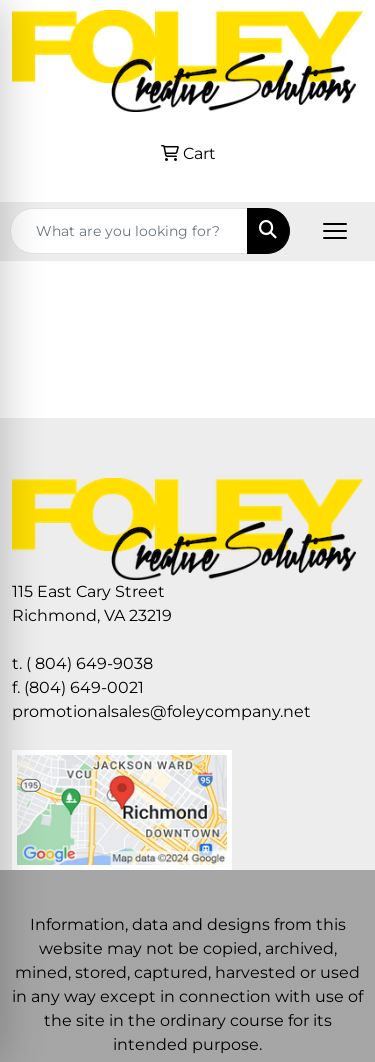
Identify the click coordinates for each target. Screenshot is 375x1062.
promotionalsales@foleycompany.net (161, 711)
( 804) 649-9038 (89, 663)
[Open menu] (335, 231)
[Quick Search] (129, 231)
